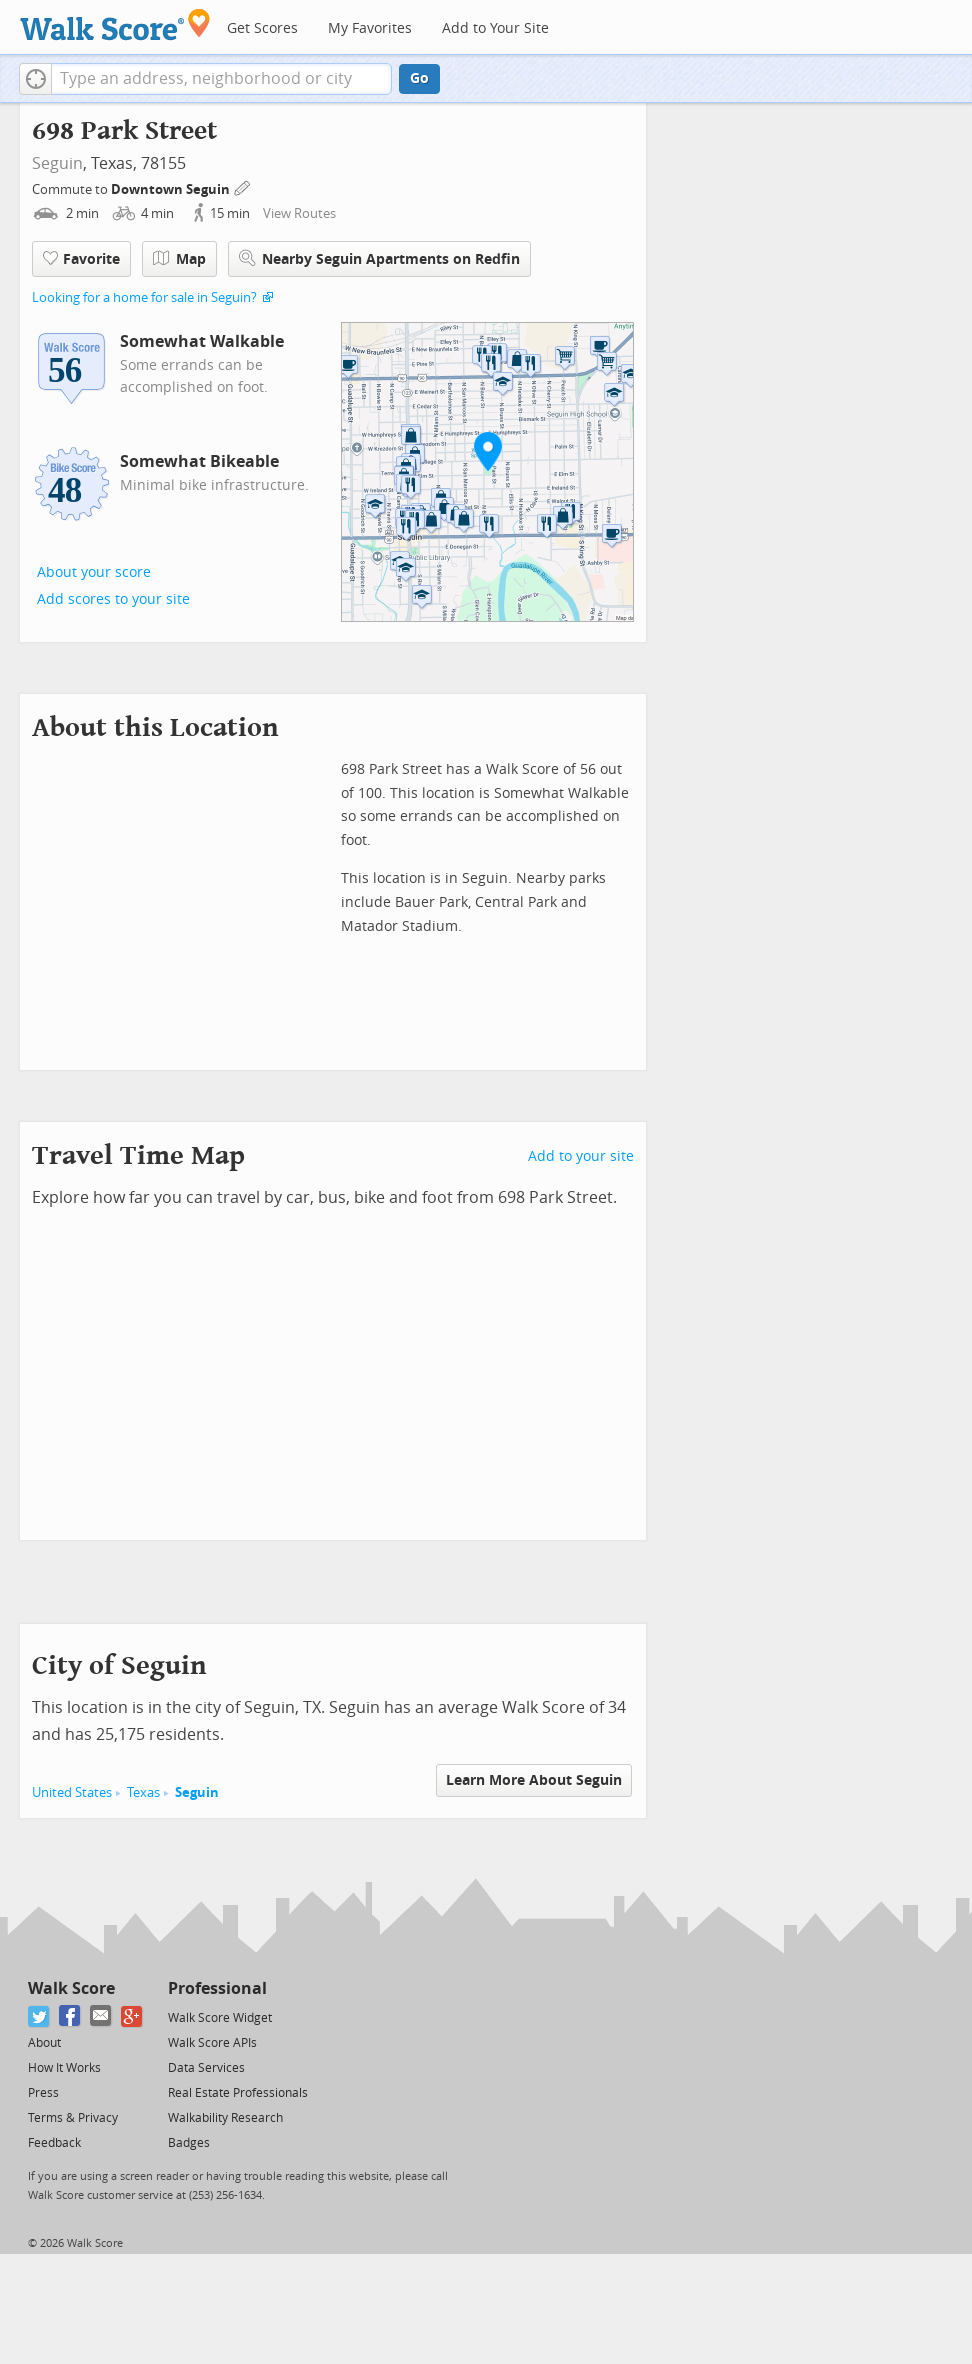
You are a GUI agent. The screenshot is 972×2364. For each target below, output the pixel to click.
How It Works (64, 2068)
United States (72, 1792)
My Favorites (370, 28)
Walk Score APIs (212, 2043)
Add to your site (581, 1156)
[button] (35, 79)
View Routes (299, 213)
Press (43, 2093)
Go (419, 78)
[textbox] (221, 79)
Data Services (206, 2068)
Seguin (57, 163)
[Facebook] (70, 2016)
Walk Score (71, 1988)
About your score (94, 572)
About (44, 2043)
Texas (143, 1792)
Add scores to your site (113, 599)
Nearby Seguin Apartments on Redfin (379, 258)
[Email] (101, 2016)
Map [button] (179, 259)
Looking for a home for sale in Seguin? (144, 297)
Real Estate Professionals (238, 2093)
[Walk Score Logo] (115, 24)
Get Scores (262, 28)
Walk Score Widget (220, 2018)
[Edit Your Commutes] (243, 186)
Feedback (54, 2143)
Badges (189, 2143)
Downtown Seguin (172, 189)
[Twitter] (39, 2016)
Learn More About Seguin (534, 1780)
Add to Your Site (495, 28)
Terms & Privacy (73, 2118)
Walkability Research (225, 2118)
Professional (217, 1988)
